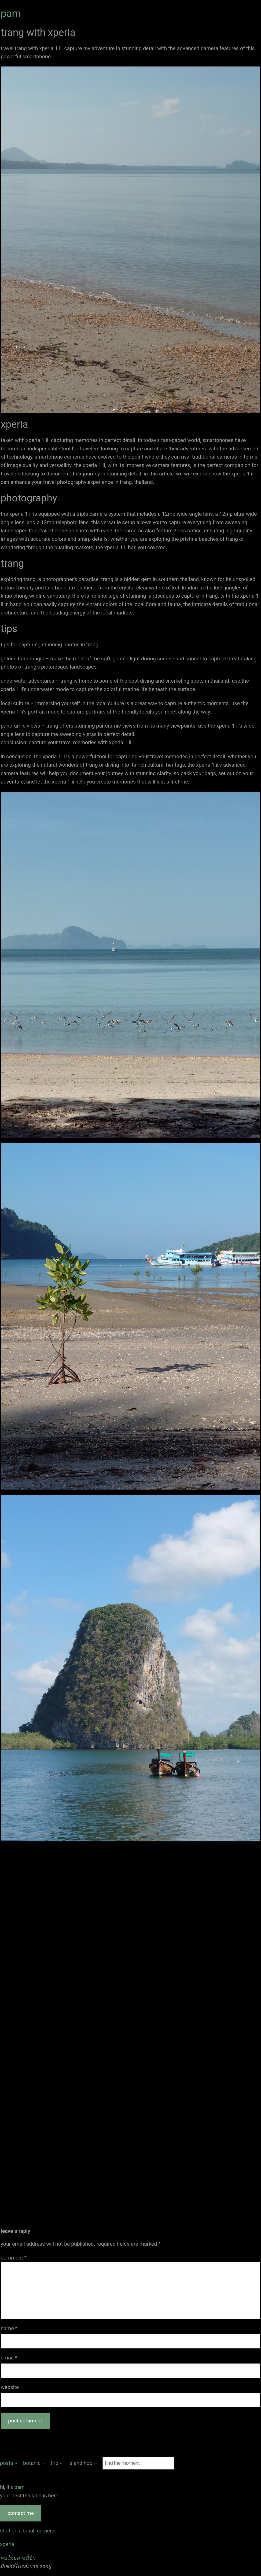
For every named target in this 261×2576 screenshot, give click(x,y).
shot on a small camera (27, 2531)
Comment (14, 2258)
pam (11, 13)
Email (9, 2358)
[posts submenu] (9, 2463)
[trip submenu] (57, 2463)
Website (10, 2387)
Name (9, 2328)
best (17, 2495)
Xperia (7, 2544)
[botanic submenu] (34, 2463)
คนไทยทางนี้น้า (17, 2558)
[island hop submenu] (82, 2463)
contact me (20, 2513)
